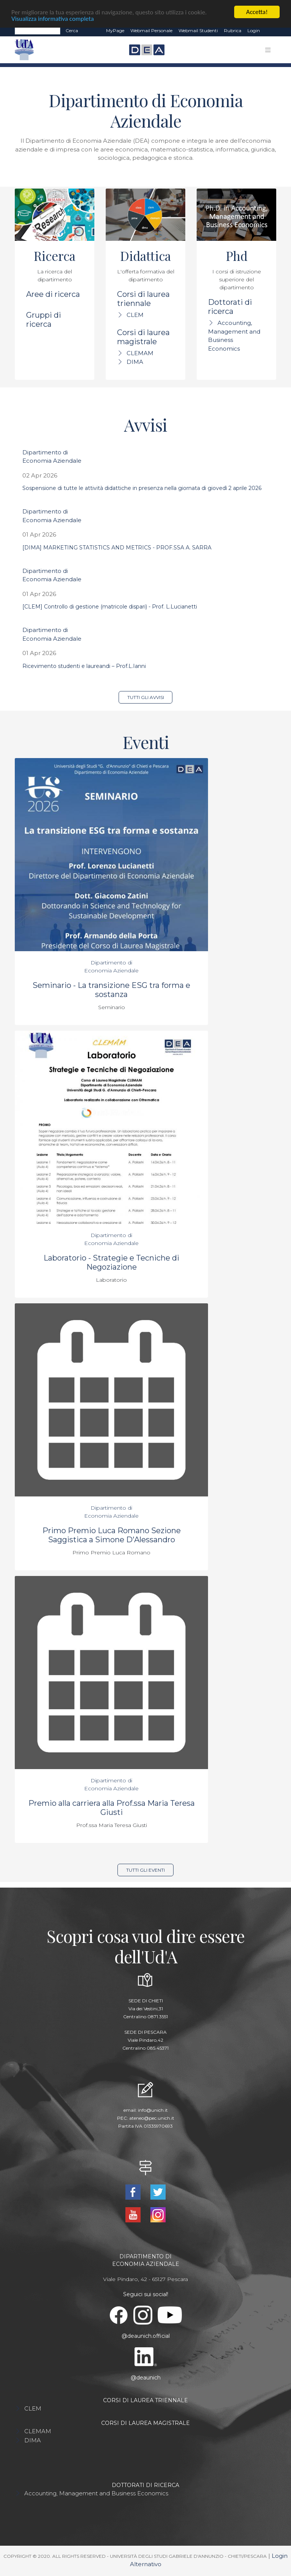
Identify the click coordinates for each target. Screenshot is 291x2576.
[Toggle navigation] (268, 50)
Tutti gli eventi (145, 1870)
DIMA (135, 361)
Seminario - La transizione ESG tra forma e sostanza (111, 990)
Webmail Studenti (198, 30)
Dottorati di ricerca (230, 307)
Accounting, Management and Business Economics (96, 2493)
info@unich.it (153, 2110)
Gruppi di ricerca (43, 319)
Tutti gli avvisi (145, 697)
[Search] (37, 30)
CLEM (135, 314)
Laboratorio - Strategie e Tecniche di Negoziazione (111, 1262)
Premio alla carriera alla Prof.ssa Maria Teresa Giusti (111, 1808)
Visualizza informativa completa (52, 19)
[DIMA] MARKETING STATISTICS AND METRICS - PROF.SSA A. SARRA (116, 547)
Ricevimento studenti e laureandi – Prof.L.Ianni (84, 666)
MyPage (115, 30)
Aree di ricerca (53, 294)
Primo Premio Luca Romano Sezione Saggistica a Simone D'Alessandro (111, 1535)
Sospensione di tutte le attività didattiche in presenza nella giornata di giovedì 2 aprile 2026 (141, 488)
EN (269, 31)
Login (253, 30)
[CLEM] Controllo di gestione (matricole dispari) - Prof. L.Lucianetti (109, 606)
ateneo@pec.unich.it (151, 2118)
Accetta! (257, 12)
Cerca (72, 30)
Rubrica (232, 30)
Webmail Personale (151, 30)
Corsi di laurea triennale (143, 299)
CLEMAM (140, 353)
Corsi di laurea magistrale (143, 337)
